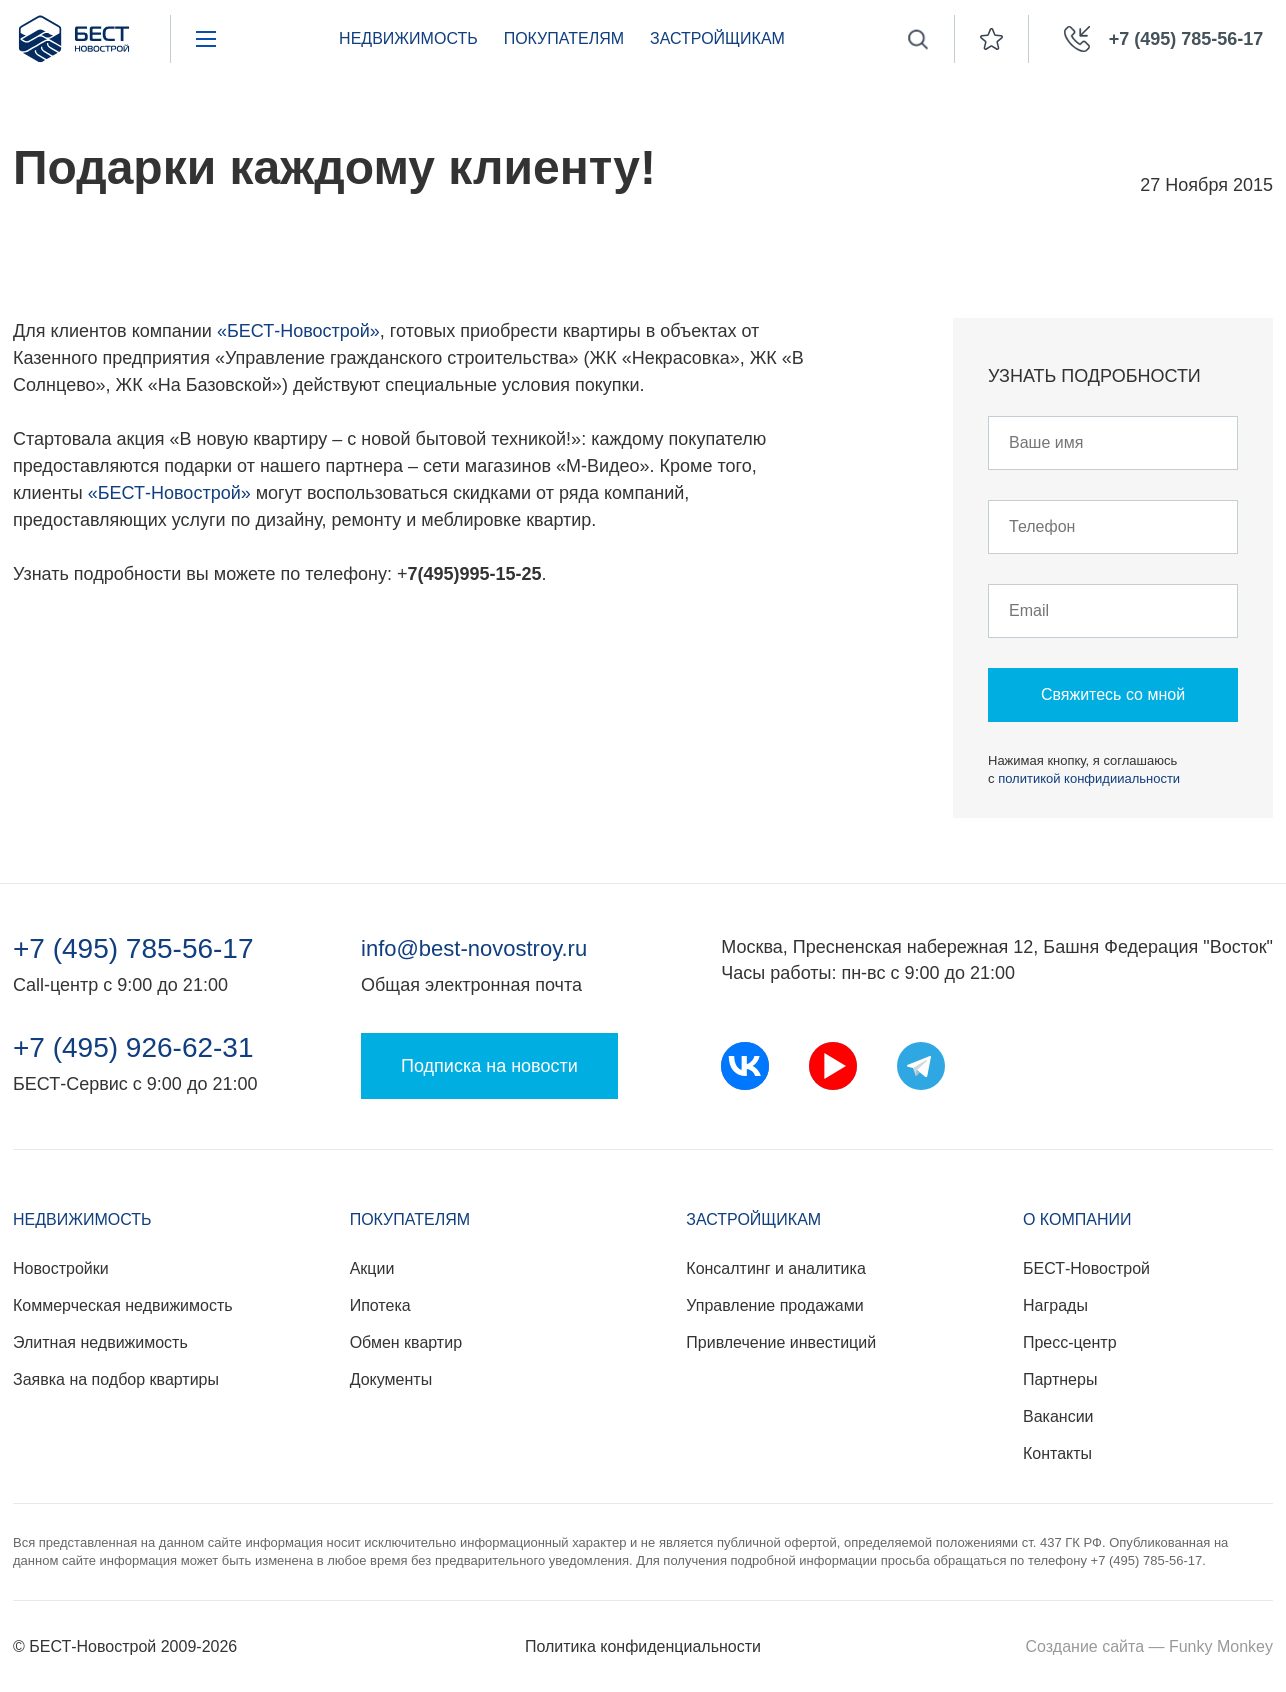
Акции (372, 1268)
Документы (391, 1379)
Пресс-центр (1070, 1342)
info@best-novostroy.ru (474, 948)
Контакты (1057, 1453)
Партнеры (1060, 1379)
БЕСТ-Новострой (1086, 1268)
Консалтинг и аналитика (775, 1268)
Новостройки (61, 1268)
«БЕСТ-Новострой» (298, 331)
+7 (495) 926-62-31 (133, 1048)
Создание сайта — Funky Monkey (1149, 1646)
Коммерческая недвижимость (123, 1305)
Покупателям (564, 38)
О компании (1077, 1219)
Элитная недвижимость (100, 1342)
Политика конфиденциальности (643, 1646)
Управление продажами (774, 1305)
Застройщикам (717, 38)
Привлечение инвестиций (781, 1342)
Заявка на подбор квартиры (116, 1379)
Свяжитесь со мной (1113, 694)
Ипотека (380, 1305)
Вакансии (1058, 1416)
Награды (1055, 1305)
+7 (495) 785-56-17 (133, 949)
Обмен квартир (406, 1342)
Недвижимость (408, 38)
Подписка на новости (489, 1066)
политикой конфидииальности (1089, 778)
